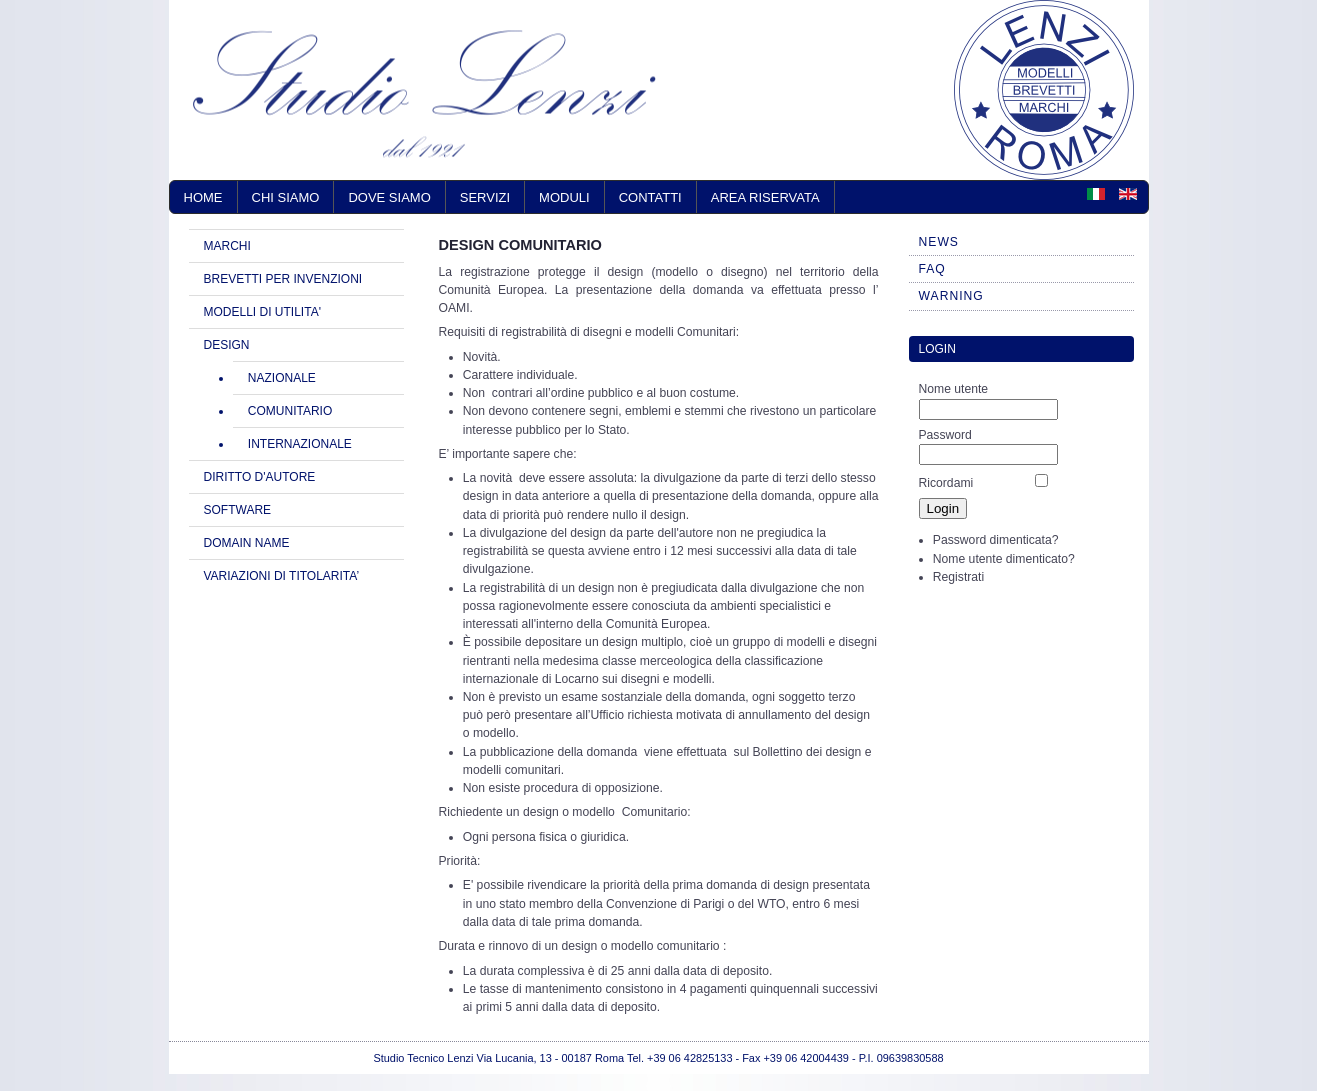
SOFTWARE (238, 510)
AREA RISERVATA (765, 197)
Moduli (564, 197)
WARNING (951, 296)
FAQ (932, 269)
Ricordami (946, 483)
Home (203, 197)
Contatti (650, 197)
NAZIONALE (282, 378)
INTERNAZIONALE (300, 444)
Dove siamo (389, 197)
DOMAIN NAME (247, 543)
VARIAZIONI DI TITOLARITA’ (282, 576)
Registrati (958, 577)
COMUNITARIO (290, 411)
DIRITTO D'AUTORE (260, 477)
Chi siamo (286, 197)
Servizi (485, 197)
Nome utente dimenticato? (1004, 559)
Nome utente (954, 389)
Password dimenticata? (996, 540)
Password (945, 435)
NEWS (939, 242)
